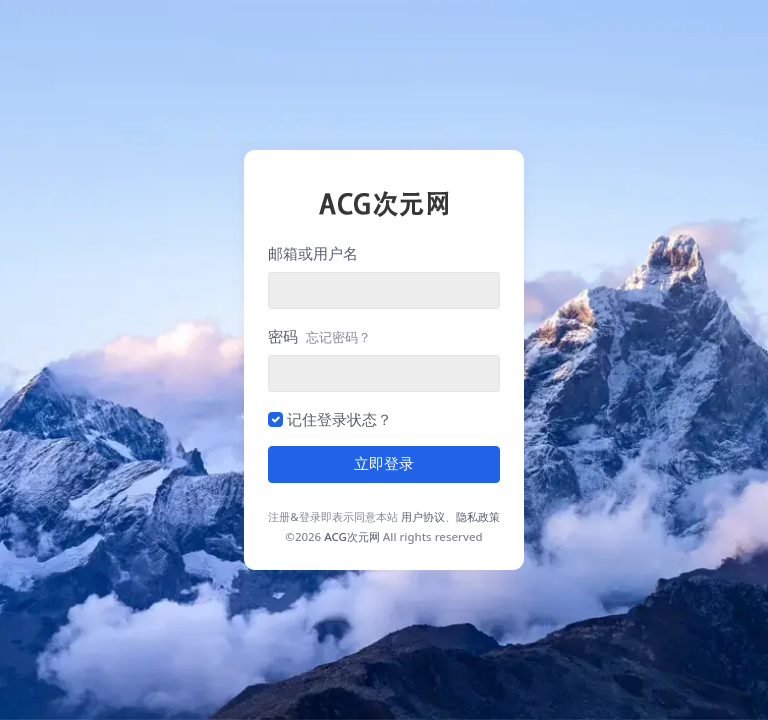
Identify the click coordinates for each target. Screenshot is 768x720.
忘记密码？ (338, 337)
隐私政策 (478, 516)
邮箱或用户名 (313, 253)
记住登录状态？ (339, 419)
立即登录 (384, 464)
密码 (319, 336)
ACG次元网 (352, 536)
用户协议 (423, 516)
